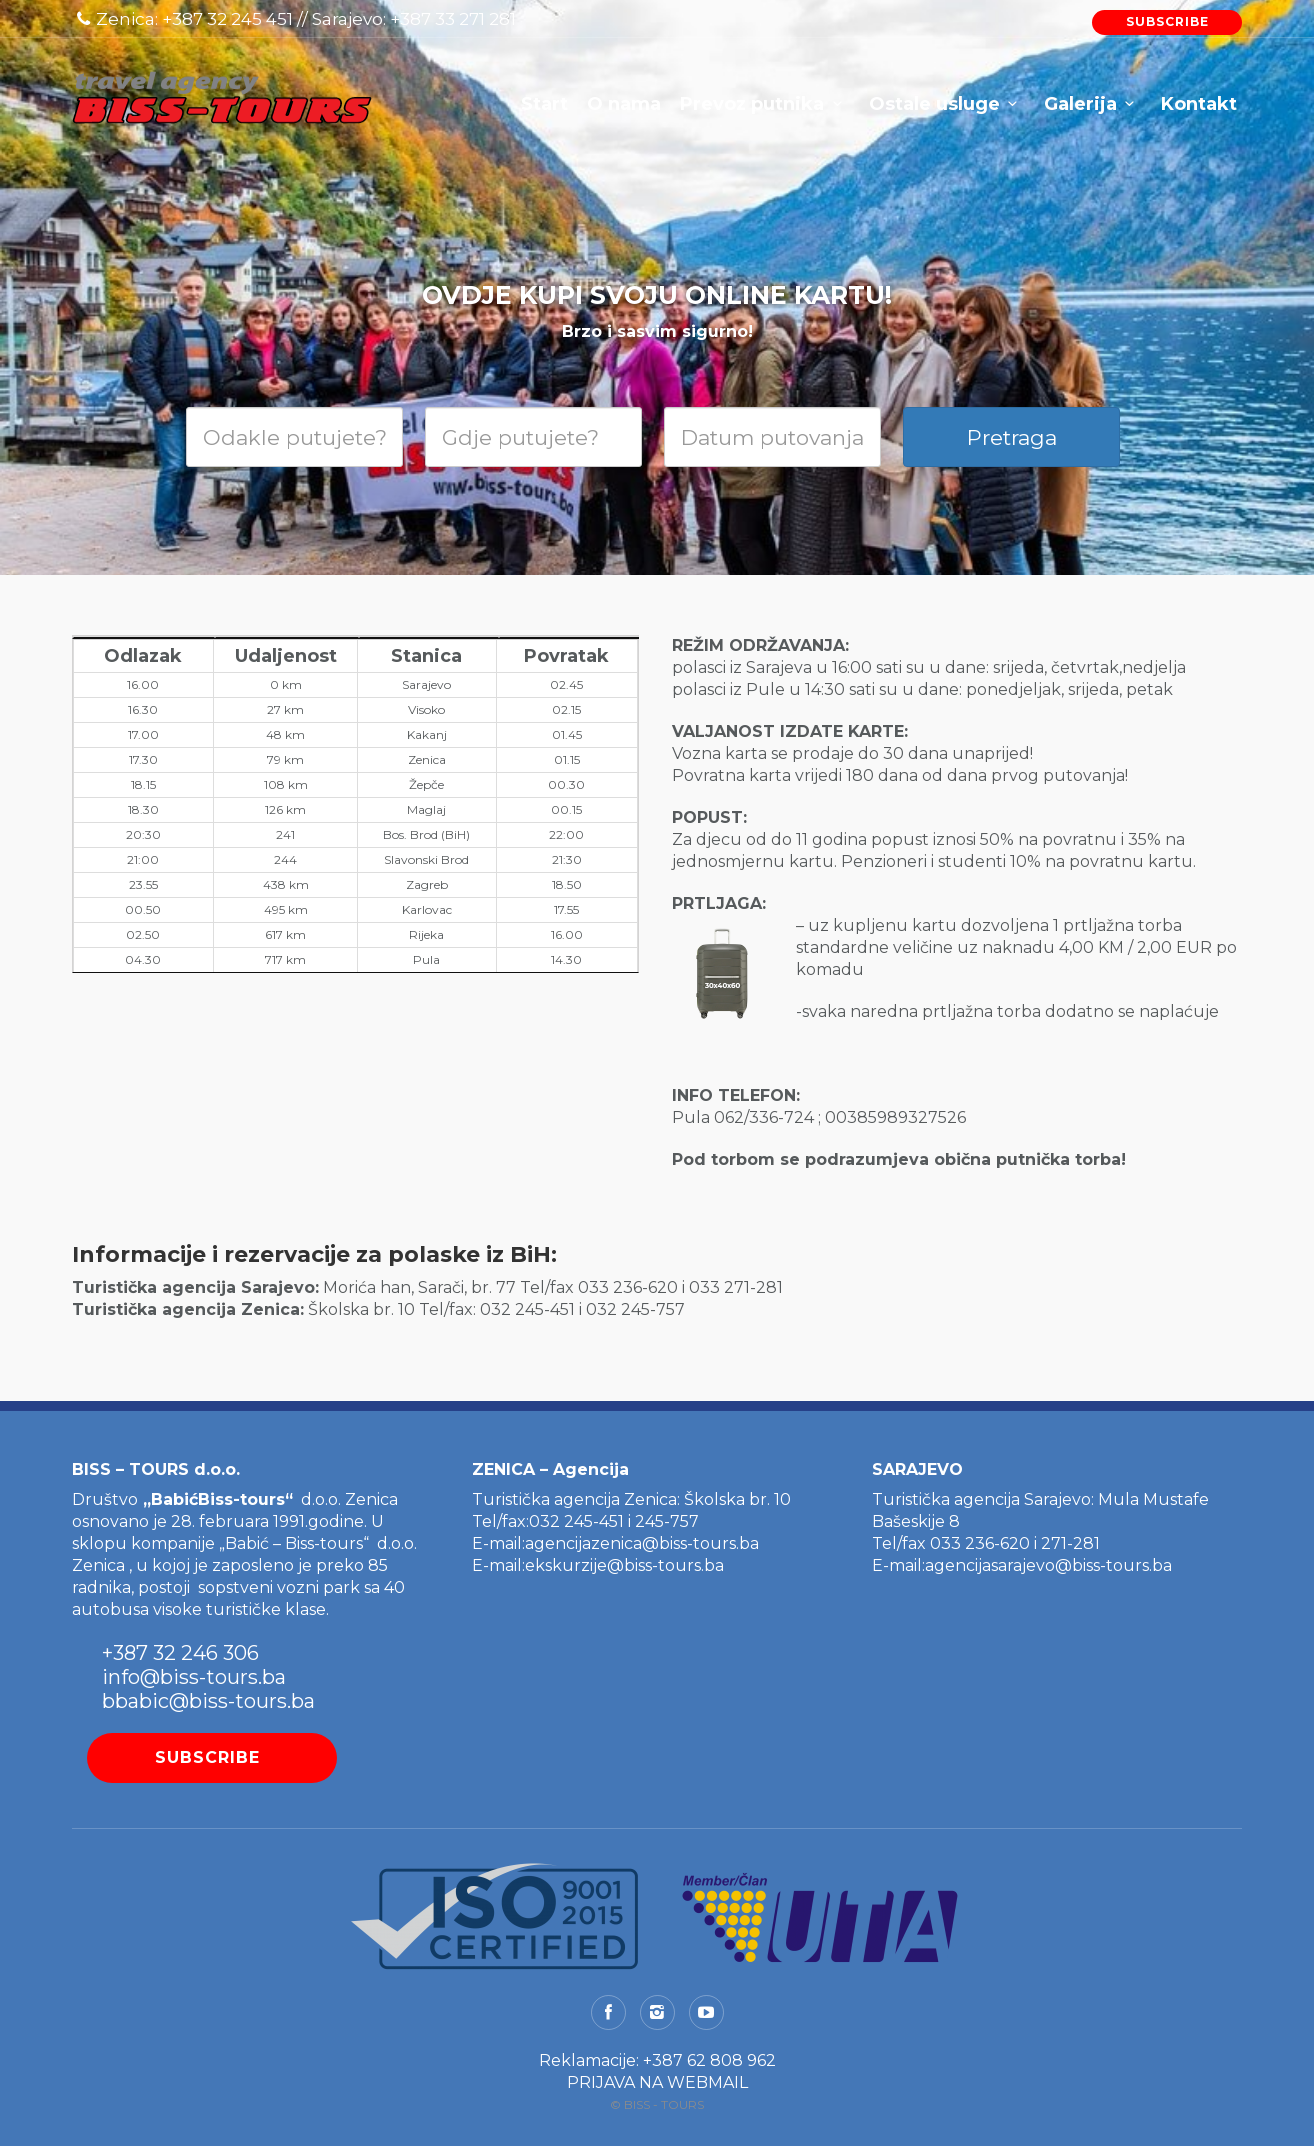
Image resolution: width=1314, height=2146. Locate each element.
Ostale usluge (934, 104)
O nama (624, 104)
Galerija (1080, 104)
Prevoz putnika (752, 104)
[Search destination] (533, 437)
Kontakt (1199, 104)
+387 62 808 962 (709, 2060)
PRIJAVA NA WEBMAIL (657, 2082)
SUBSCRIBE (1167, 21)
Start (544, 104)
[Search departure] (294, 437)
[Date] (772, 437)
